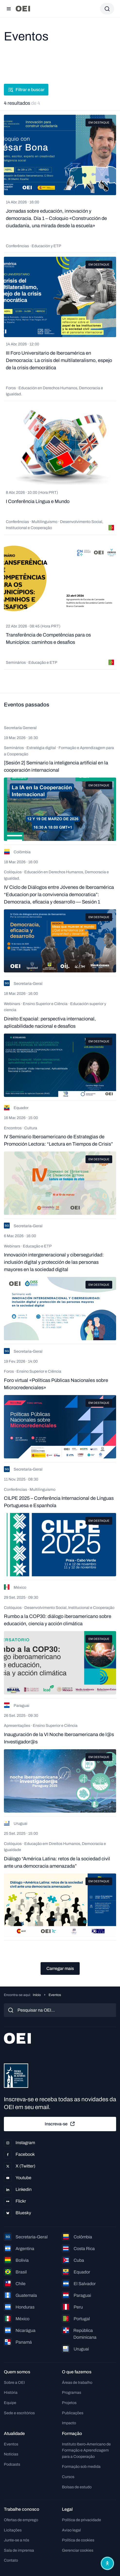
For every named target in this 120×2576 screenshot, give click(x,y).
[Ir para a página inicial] (23, 9)
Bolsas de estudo (77, 2487)
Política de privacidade (81, 2520)
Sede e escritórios (19, 2413)
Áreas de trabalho (77, 2382)
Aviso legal (71, 2530)
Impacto (69, 2423)
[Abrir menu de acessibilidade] (107, 2563)
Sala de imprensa (19, 2550)
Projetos (69, 2403)
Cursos (68, 2477)
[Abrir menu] (9, 9)
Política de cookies (78, 2540)
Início (37, 1995)
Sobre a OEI (14, 2382)
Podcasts (12, 2464)
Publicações (72, 2413)
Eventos (11, 2444)
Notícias (11, 2454)
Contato (11, 2560)
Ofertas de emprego (21, 2520)
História (10, 2392)
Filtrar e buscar (26, 90)
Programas (71, 2392)
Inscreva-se (60, 2124)
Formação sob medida (81, 2466)
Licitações (13, 2530)
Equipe (10, 2403)
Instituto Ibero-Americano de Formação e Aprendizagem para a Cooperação (86, 2450)
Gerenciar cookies (77, 2550)
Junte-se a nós (16, 2540)
